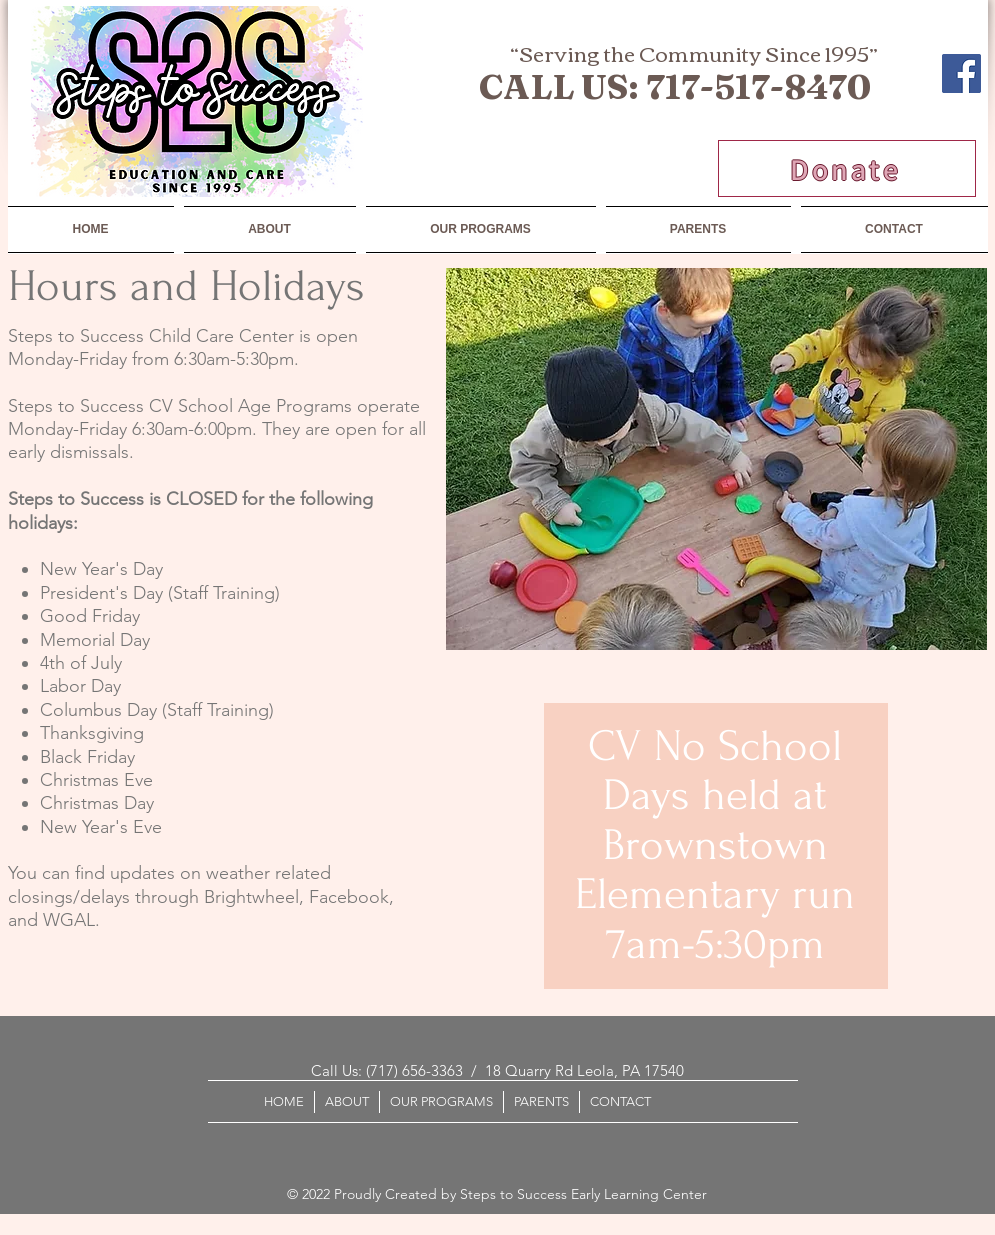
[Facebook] (961, 73)
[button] (481, 229)
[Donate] (847, 168)
